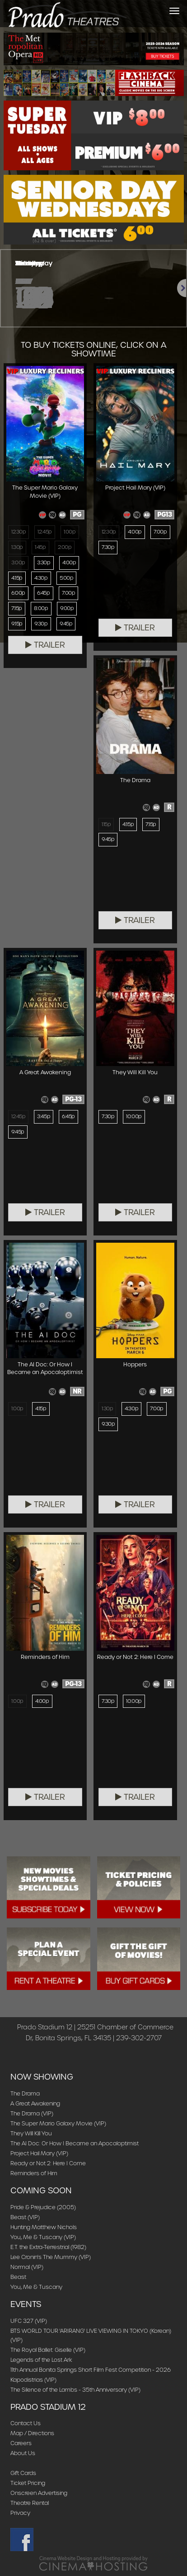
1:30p (17, 547)
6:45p (43, 592)
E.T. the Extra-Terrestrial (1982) (48, 2247)
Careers (21, 2443)
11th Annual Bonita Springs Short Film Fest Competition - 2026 (90, 2370)
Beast (18, 2277)
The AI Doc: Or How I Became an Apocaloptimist (74, 2143)
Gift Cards (23, 2473)
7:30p (108, 547)
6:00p (18, 592)
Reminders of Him (33, 2173)
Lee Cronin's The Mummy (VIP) (50, 2257)
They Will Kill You (31, 2133)
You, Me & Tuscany (36, 2287)
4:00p (69, 562)
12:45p (44, 531)
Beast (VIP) (25, 2217)
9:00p (67, 608)
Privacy (20, 2513)
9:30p (41, 623)
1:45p (40, 547)
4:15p (17, 578)
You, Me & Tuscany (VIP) (43, 2237)
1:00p (70, 531)
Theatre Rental (29, 2503)
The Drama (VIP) (31, 2113)
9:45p (66, 623)
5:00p (67, 578)
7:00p (68, 592)
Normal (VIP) (26, 2267)
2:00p (65, 547)
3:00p (18, 562)
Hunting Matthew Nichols (43, 2227)
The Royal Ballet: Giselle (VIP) (47, 2350)
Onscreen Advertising (38, 2493)
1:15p (106, 824)
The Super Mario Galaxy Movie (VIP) (58, 2123)
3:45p (43, 1116)
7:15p (16, 608)
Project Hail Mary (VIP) (39, 2153)
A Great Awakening (35, 2103)
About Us (22, 2453)
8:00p (41, 608)
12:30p (18, 531)
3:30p (44, 562)
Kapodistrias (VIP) (33, 2380)
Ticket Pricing (27, 2483)
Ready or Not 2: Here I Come (48, 2163)
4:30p (41, 578)
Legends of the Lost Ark (41, 2360)
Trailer (45, 645)
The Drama (25, 2093)
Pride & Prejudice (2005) (43, 2207)
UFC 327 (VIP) (28, 2321)
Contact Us (25, 2423)
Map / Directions (32, 2433)
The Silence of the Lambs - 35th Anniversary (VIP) (75, 2389)
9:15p (17, 623)
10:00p (133, 1116)
